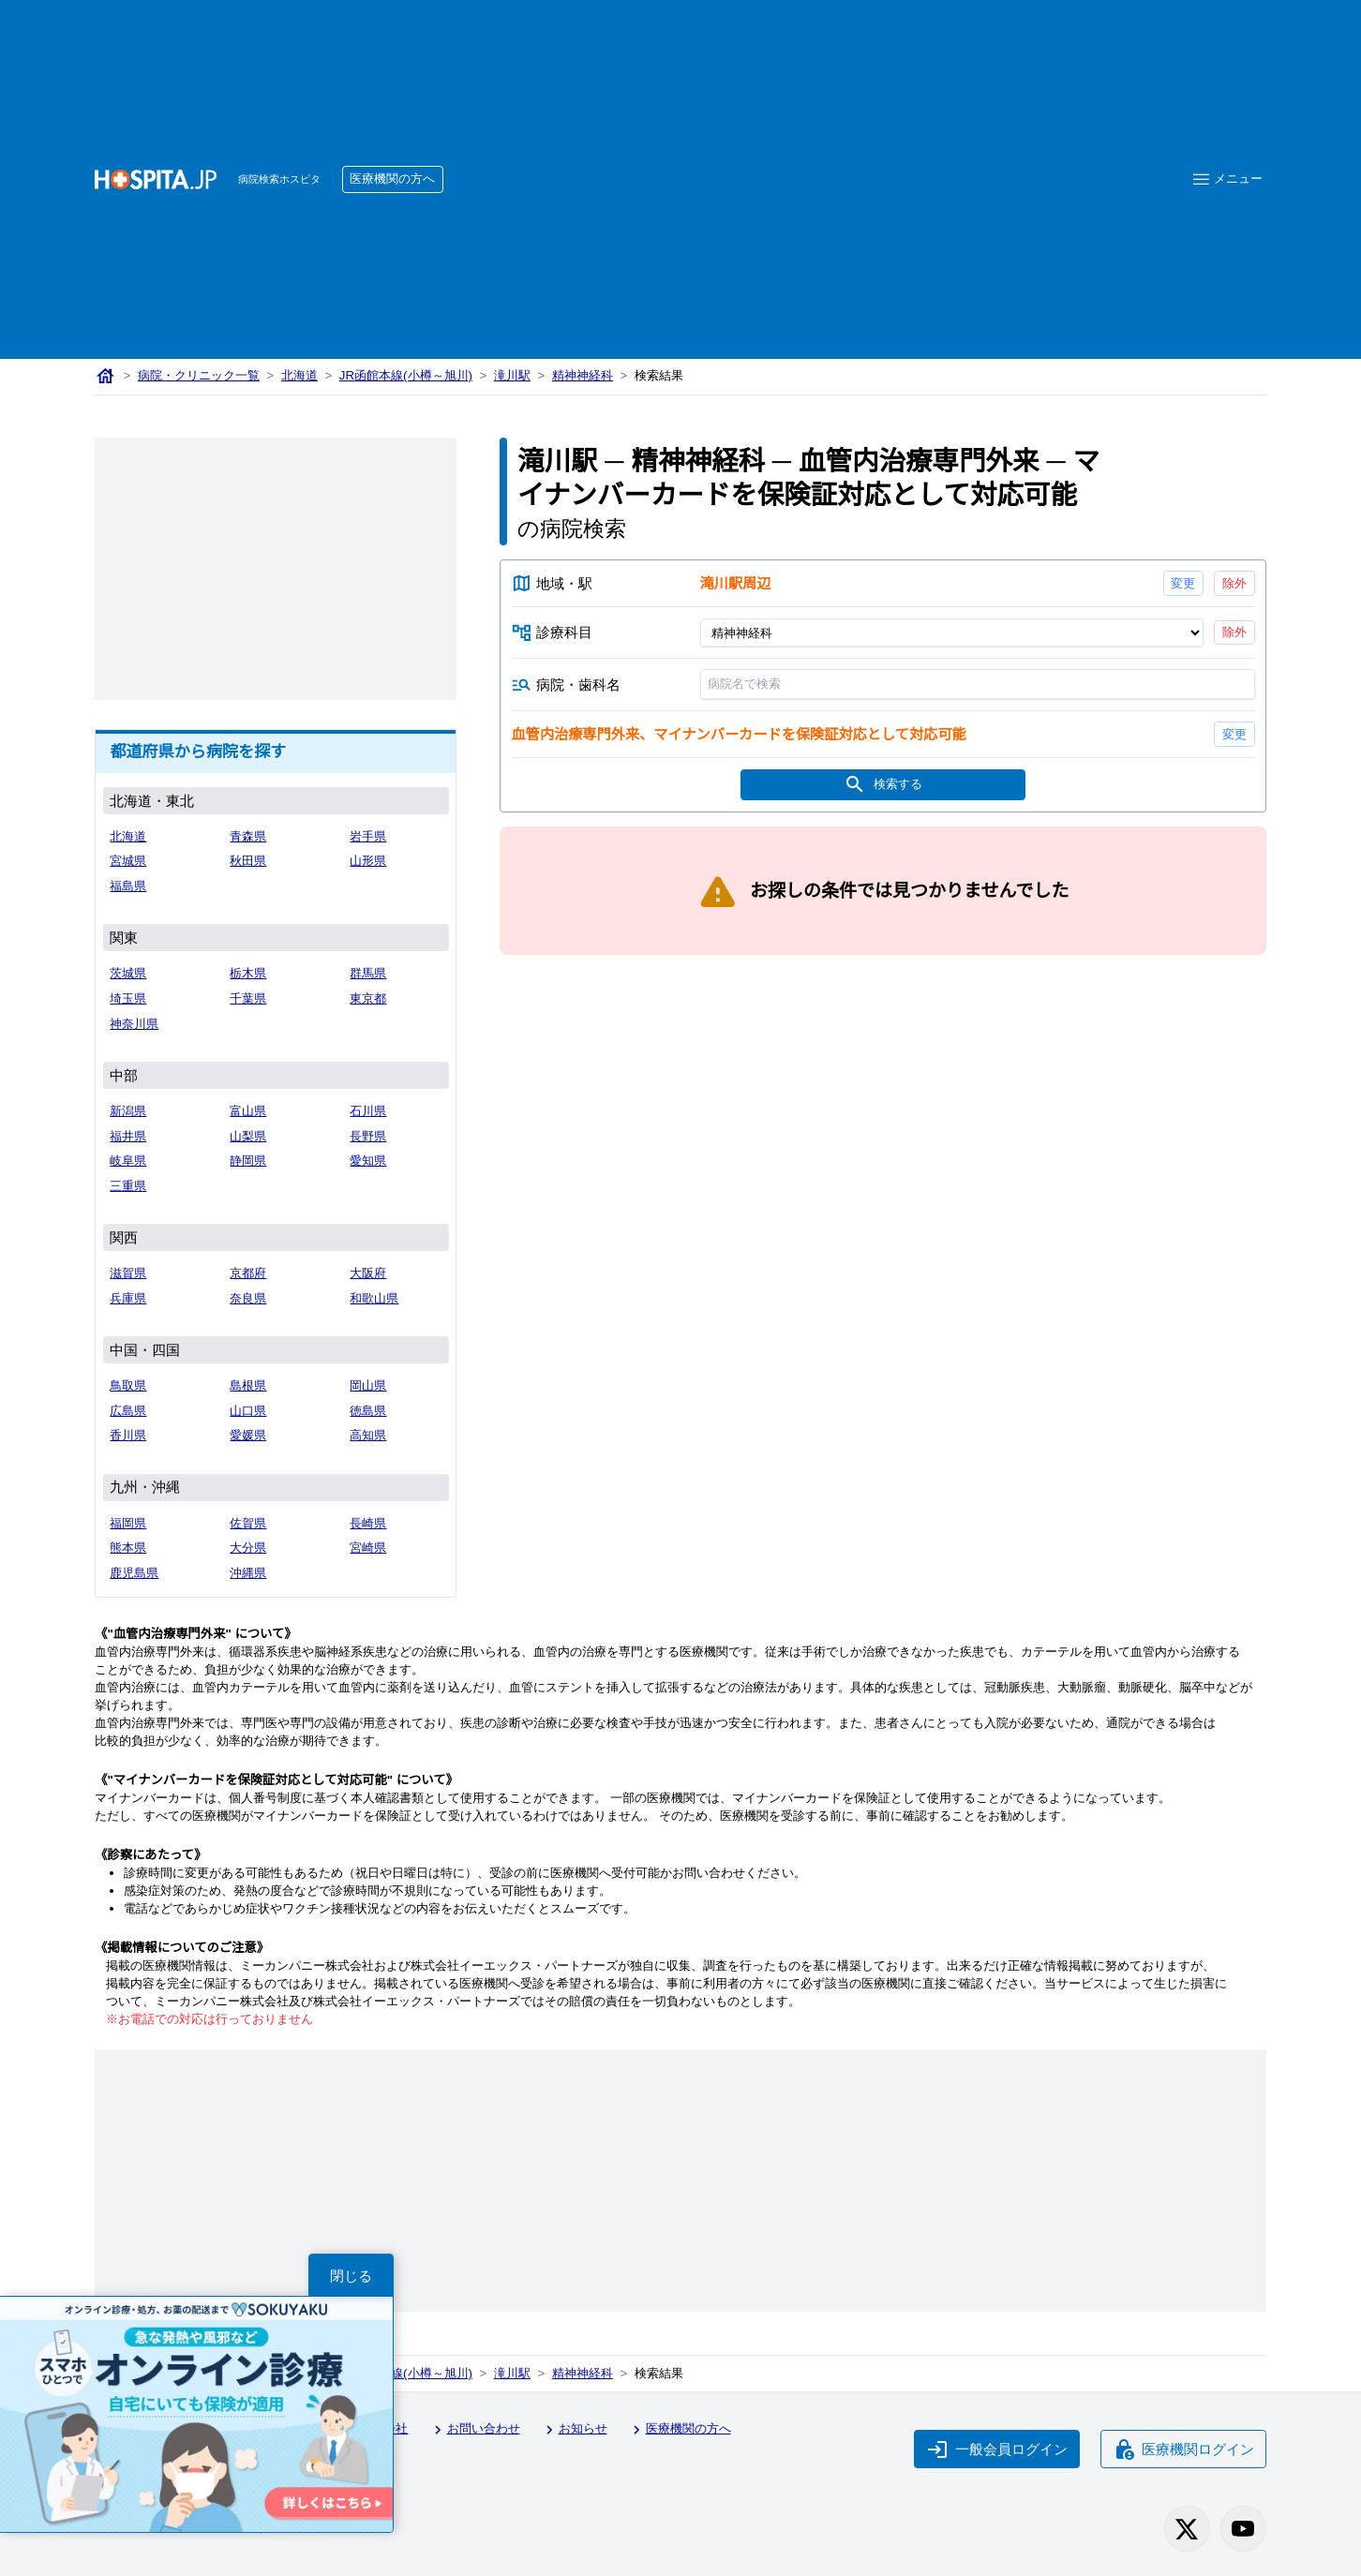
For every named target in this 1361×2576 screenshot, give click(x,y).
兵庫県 (128, 1299)
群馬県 (368, 974)
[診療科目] (951, 634)
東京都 (368, 999)
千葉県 (248, 999)
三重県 (128, 1187)
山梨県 (248, 1137)
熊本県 (128, 1548)
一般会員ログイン (995, 2447)
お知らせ (580, 2429)
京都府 (248, 1274)
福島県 (128, 887)
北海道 (302, 376)
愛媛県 (248, 1436)
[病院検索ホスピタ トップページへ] (156, 179)
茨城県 (128, 974)
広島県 (128, 1412)
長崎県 (368, 1524)
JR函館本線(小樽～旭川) (409, 376)
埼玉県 (128, 999)
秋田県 (248, 862)
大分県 (248, 1548)
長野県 (368, 1137)
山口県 (248, 1412)
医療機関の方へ (397, 179)
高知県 (368, 1436)
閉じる (351, 2275)
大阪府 (368, 1274)
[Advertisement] (807, 151)
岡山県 (368, 1386)
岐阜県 (128, 1161)
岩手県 (368, 837)
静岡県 (248, 1161)
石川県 (368, 1112)
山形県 (368, 862)
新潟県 (128, 1112)
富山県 (248, 1112)
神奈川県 (134, 1025)
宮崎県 (368, 1548)
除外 (1234, 584)
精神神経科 (588, 376)
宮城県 (128, 862)
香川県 (128, 1436)
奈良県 (248, 1299)
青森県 (248, 837)
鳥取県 (128, 1386)
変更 (1182, 584)
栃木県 (248, 974)
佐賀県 (248, 1524)
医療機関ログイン (1182, 2447)
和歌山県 (374, 1299)
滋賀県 (128, 1274)
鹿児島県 (134, 1574)
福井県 (128, 1137)
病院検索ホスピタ (280, 179)
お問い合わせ (480, 2429)
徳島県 (368, 1412)
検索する (882, 789)
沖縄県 (248, 1574)
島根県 (248, 1386)
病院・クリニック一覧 (200, 376)
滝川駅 (516, 376)
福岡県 (128, 1524)
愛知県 (368, 1161)
